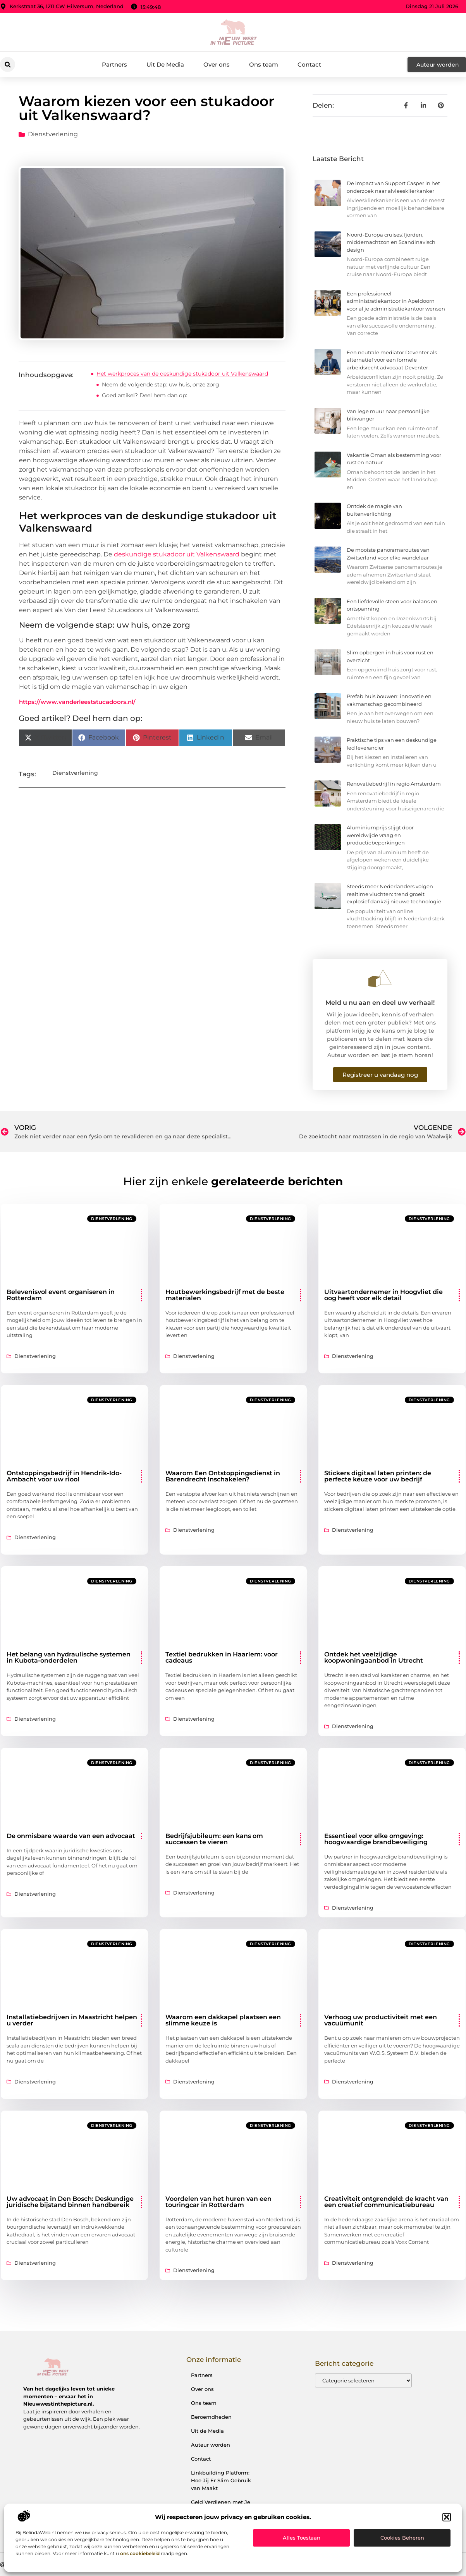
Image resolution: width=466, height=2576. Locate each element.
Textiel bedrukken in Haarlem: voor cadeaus (221, 1657)
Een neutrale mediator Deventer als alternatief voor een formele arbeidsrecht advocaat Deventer (392, 360)
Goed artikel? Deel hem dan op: (144, 395)
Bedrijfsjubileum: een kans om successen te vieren (214, 1839)
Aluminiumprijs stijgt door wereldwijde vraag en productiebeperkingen (380, 835)
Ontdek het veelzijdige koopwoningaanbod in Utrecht (373, 1657)
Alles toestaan (301, 2538)
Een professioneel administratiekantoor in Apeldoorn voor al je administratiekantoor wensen (396, 301)
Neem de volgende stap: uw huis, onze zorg (160, 384)
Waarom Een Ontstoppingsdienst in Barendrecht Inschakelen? (222, 1476)
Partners (114, 64)
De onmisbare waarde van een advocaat (71, 1836)
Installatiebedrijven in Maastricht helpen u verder (72, 2020)
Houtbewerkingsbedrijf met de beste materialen (224, 1295)
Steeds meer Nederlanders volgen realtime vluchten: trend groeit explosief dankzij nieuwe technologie (394, 893)
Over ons (216, 64)
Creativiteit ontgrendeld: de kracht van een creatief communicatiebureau (386, 2202)
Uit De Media (165, 64)
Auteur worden (210, 2445)
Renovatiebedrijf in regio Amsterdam (394, 784)
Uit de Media (207, 2431)
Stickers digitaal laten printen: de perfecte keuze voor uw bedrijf (377, 1476)
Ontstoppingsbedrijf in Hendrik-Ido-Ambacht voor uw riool (64, 1476)
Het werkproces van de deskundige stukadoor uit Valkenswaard (182, 373)
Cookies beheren (402, 2538)
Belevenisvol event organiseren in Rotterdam (61, 1295)
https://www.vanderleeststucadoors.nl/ (77, 701)
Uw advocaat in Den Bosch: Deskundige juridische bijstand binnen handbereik (70, 2202)
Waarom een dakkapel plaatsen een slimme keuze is (223, 2020)
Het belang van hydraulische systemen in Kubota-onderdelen (69, 1657)
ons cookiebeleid (140, 2553)
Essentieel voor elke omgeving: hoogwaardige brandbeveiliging (376, 1839)
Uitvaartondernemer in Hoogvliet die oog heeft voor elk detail (383, 1295)
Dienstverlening (53, 134)
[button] (447, 2517)
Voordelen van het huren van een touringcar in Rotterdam (218, 2202)
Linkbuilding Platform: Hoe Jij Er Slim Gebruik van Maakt (221, 2480)
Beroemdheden (211, 2417)
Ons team (263, 64)
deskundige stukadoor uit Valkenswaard (176, 554)
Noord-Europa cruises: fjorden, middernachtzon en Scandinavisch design (391, 242)
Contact (309, 64)
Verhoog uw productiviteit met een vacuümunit (380, 2020)
